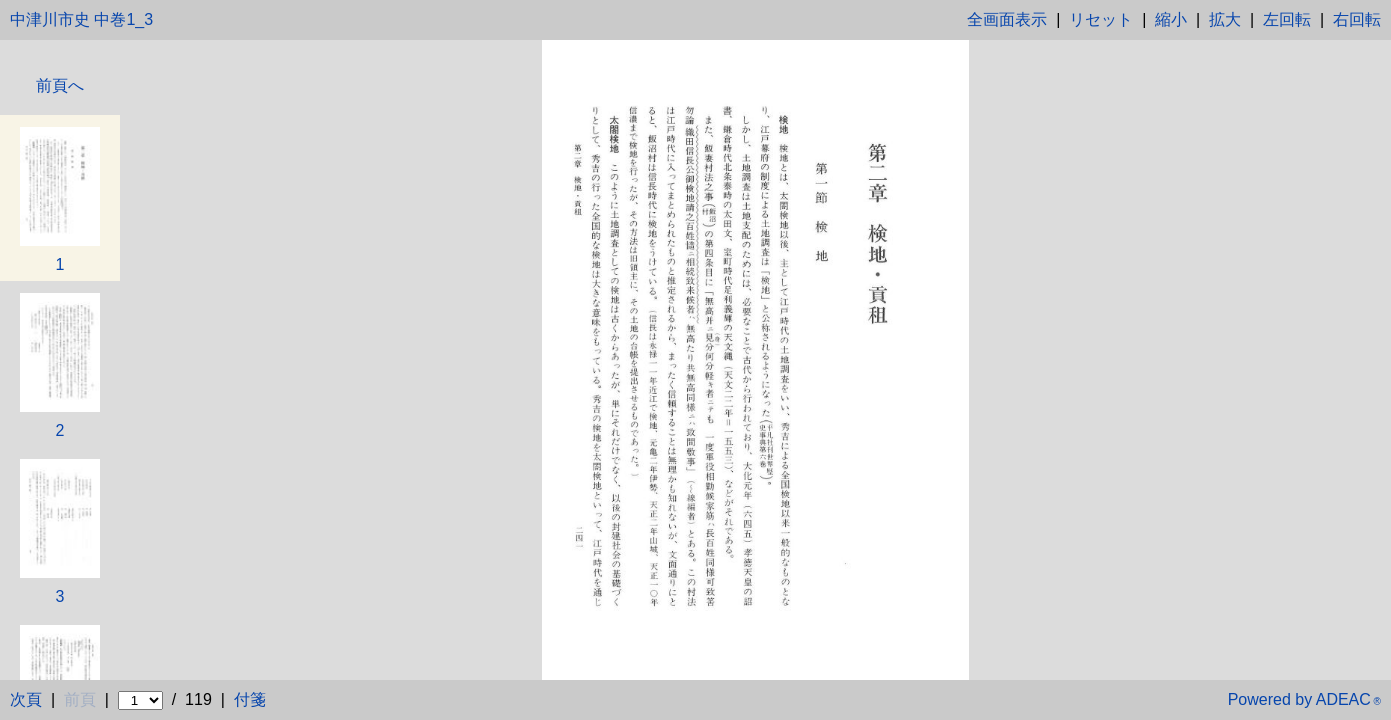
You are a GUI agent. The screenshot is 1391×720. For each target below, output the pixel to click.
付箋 (250, 699)
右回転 (1357, 19)
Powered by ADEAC (1304, 699)
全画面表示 (1007, 19)
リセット (1101, 19)
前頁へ (60, 86)
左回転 (1287, 19)
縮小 (1171, 19)
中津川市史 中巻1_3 (81, 19)
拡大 (1225, 19)
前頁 (80, 699)
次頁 (26, 699)
